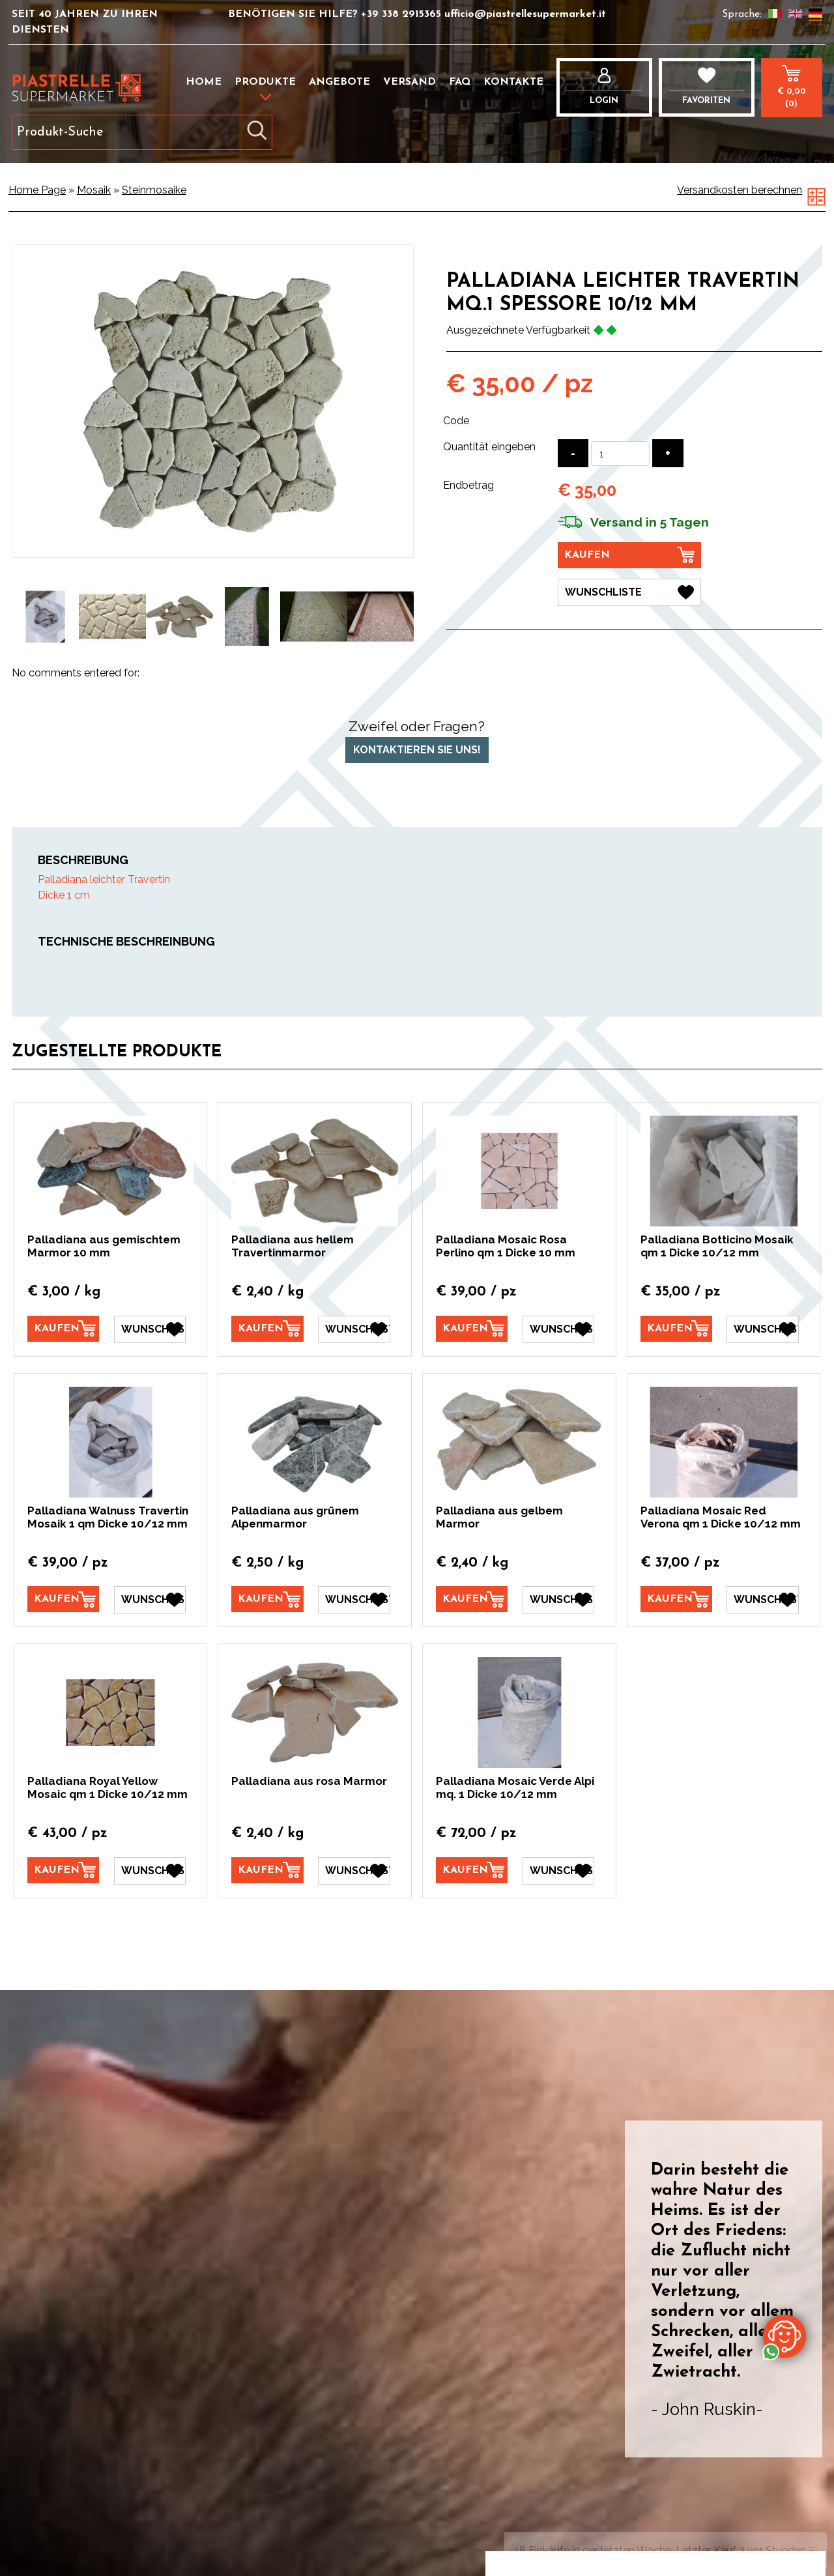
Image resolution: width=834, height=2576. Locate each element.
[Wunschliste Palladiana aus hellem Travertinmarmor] (354, 1329)
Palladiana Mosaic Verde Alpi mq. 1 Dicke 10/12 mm (515, 1787)
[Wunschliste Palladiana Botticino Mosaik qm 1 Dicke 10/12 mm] (762, 1329)
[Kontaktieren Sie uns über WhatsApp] (784, 2335)
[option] (45, 616)
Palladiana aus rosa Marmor (309, 1780)
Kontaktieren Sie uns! (417, 750)
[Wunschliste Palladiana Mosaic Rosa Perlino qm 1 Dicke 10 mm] (558, 1329)
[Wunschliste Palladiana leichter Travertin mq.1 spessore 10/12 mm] (629, 592)
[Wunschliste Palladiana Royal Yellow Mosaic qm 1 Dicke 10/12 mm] (150, 1871)
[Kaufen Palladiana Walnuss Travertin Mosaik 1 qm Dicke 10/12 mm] (63, 1599)
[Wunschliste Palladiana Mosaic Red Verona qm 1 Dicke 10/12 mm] (762, 1600)
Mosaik (94, 190)
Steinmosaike (154, 190)
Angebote (339, 82)
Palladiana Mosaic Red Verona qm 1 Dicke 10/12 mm (720, 1517)
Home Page (37, 190)
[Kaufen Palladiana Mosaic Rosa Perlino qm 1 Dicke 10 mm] (472, 1329)
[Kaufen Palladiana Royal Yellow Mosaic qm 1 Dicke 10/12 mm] (63, 1870)
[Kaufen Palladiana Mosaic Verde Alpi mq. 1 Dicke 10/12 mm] (472, 1870)
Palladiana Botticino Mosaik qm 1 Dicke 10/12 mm (717, 1246)
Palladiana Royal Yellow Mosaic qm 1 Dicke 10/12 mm (107, 1787)
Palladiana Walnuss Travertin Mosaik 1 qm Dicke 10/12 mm (107, 1517)
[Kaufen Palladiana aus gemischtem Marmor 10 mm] (63, 1329)
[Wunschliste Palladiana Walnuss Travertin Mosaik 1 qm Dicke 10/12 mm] (150, 1600)
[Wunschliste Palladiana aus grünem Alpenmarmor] (354, 1600)
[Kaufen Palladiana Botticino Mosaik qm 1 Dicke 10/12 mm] (676, 1329)
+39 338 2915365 (402, 14)
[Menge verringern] (573, 453)
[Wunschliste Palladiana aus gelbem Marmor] (558, 1600)
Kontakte (513, 82)
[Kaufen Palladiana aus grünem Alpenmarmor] (267, 1599)
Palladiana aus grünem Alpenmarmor (295, 1517)
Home (204, 82)
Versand (409, 82)
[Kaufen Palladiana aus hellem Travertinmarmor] (267, 1329)
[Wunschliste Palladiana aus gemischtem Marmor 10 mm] (150, 1329)
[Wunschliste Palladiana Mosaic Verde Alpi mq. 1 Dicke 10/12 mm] (558, 1871)
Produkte (265, 82)
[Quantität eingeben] (620, 453)
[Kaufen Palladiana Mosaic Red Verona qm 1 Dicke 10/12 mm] (676, 1599)
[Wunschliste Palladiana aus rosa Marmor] (354, 1871)
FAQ (459, 82)
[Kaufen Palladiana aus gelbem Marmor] (472, 1599)
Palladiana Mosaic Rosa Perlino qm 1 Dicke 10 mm (505, 1246)
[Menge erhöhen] (667, 453)
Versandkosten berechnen (739, 190)
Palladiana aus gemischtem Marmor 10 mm (103, 1246)
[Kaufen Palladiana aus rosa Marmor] (267, 1870)
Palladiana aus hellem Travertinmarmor (292, 1246)
